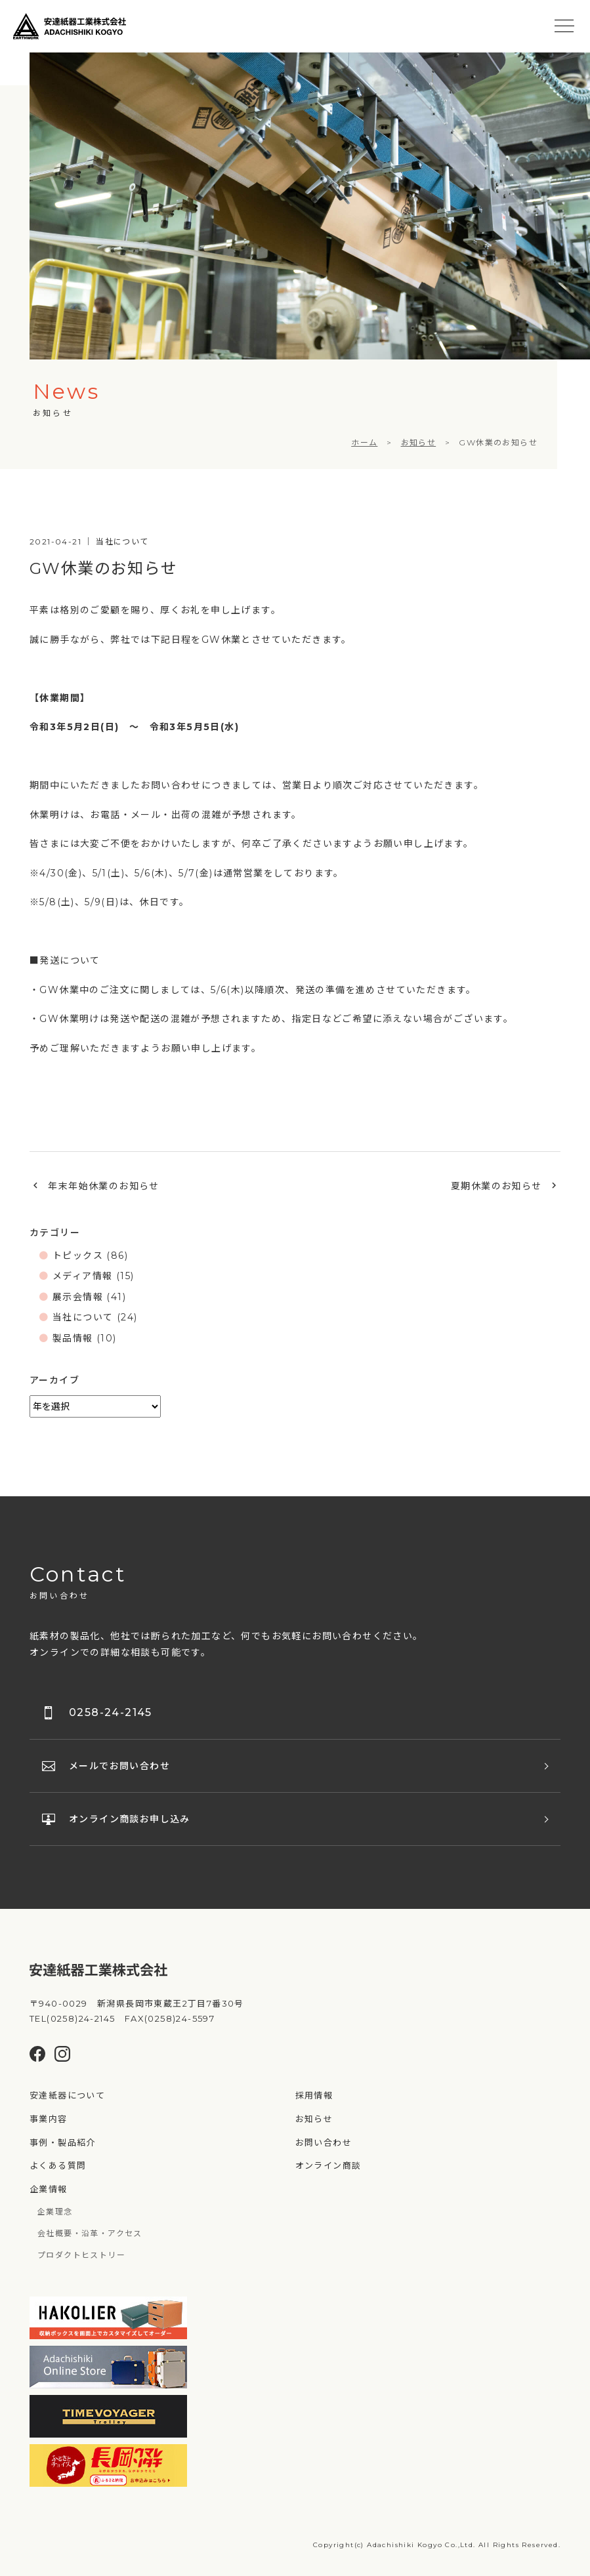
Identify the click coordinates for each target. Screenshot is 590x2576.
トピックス (78, 1255)
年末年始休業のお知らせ (103, 1186)
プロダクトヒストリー (81, 2255)
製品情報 (73, 1338)
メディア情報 (82, 1276)
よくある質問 (58, 2165)
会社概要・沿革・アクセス (89, 2233)
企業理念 (55, 2212)
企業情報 (49, 2189)
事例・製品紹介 (63, 2142)
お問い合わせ (323, 2142)
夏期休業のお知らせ (496, 1186)
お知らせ (314, 2119)
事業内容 (49, 2119)
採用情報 (314, 2095)
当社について (83, 1317)
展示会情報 (78, 1297)
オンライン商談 (328, 2165)
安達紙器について (67, 2095)
